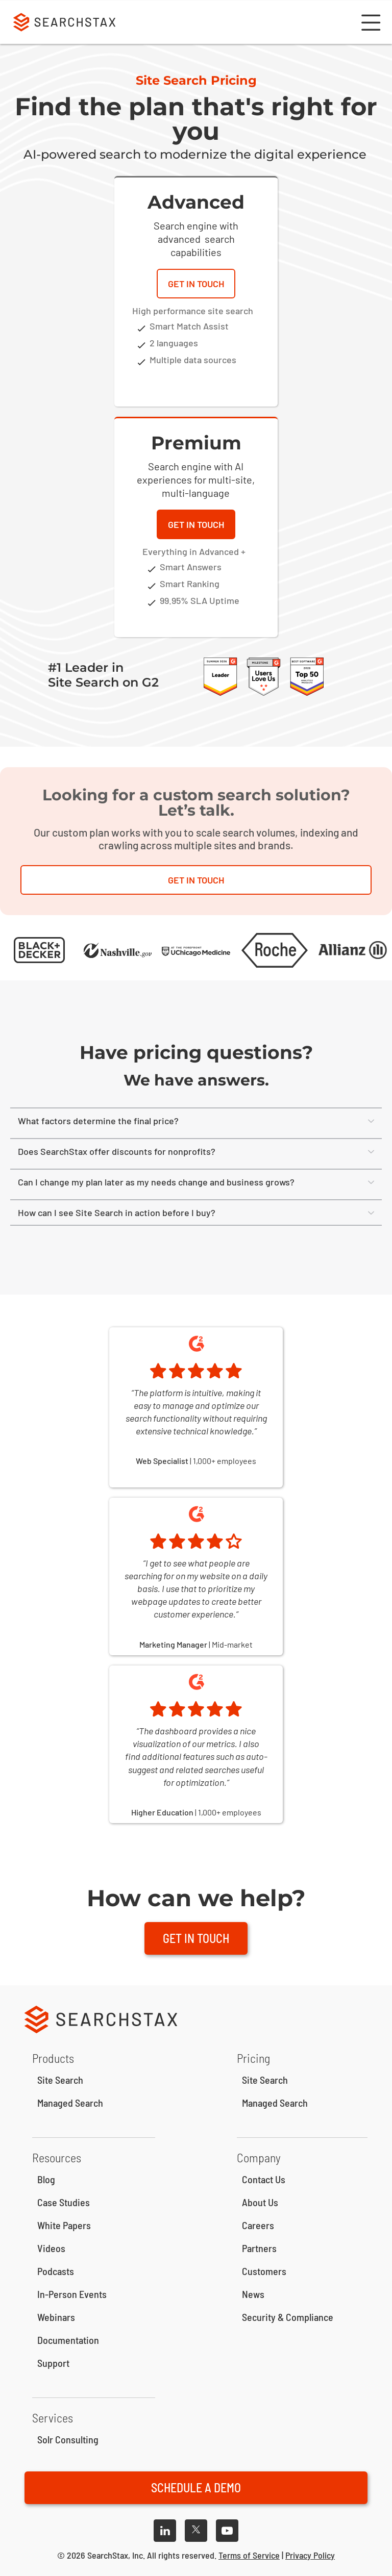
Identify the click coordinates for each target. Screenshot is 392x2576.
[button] (369, 22)
